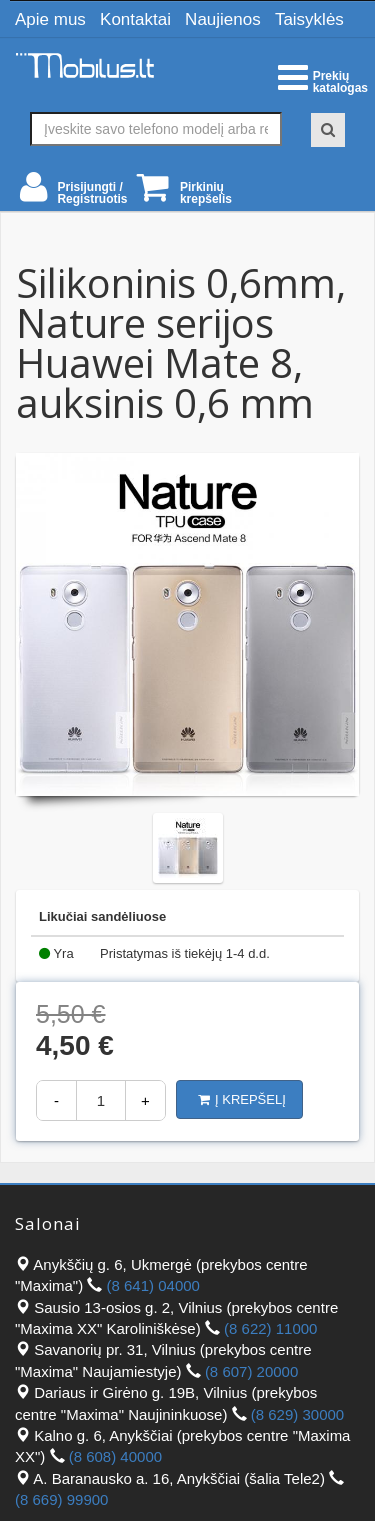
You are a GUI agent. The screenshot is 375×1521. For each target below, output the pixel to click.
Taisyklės (309, 19)
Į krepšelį (242, 1099)
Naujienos (223, 19)
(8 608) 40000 (115, 1456)
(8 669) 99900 (61, 1499)
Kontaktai (135, 19)
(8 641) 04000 (153, 1285)
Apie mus (50, 19)
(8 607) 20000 (251, 1371)
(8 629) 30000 (297, 1414)
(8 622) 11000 (270, 1328)
